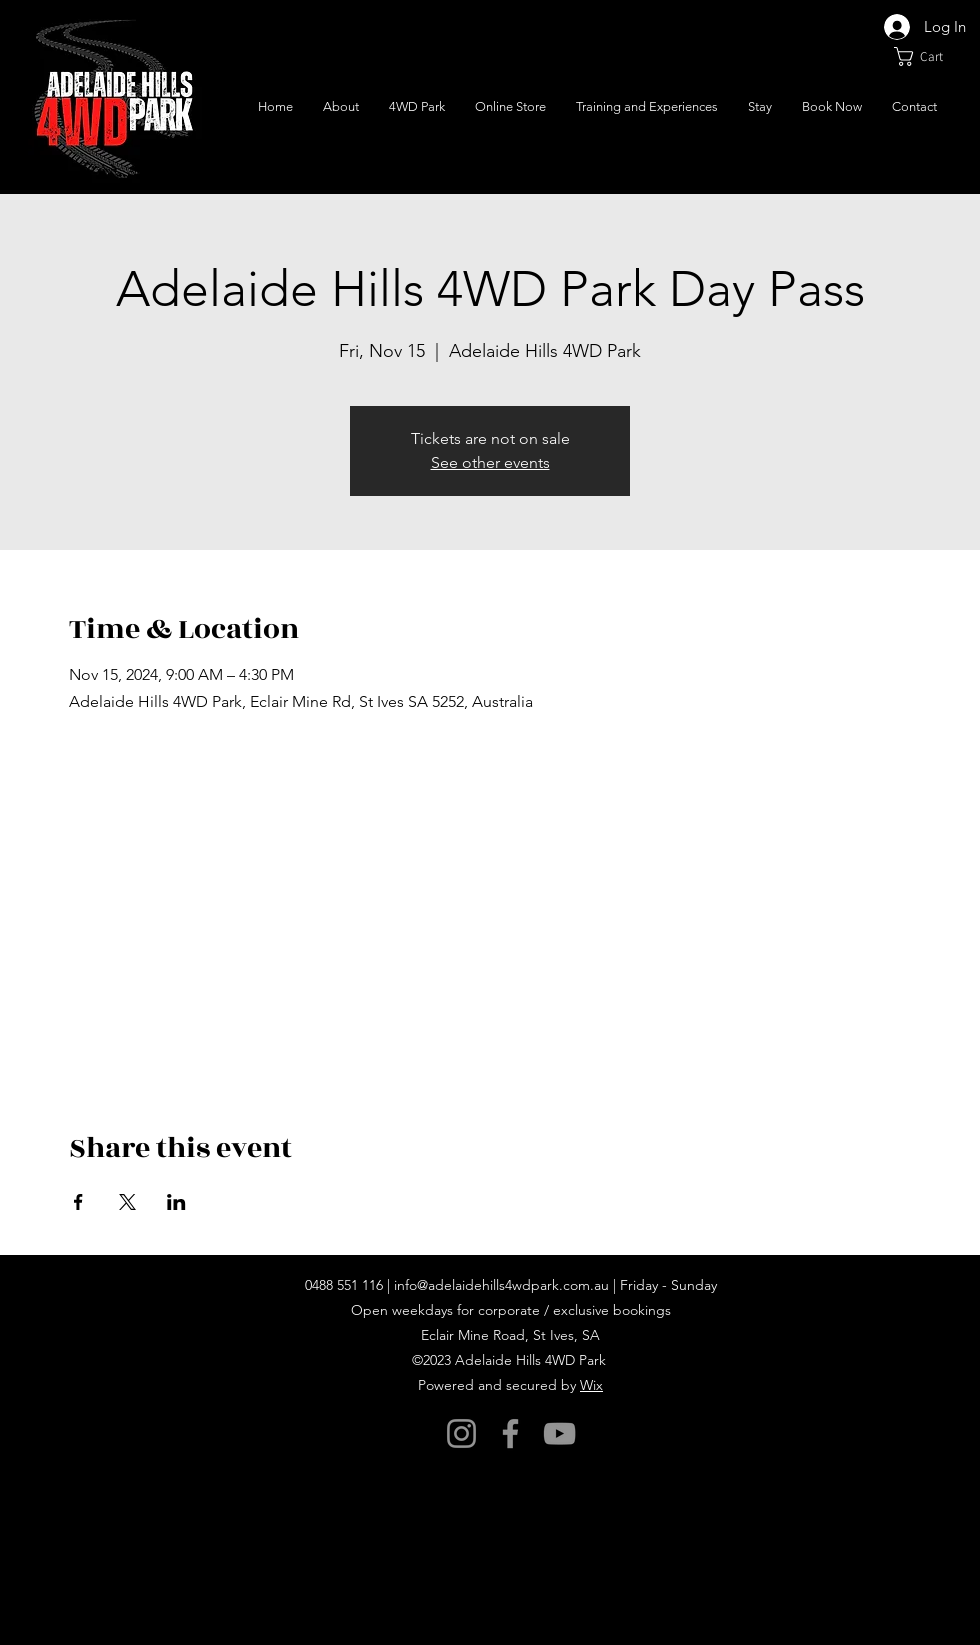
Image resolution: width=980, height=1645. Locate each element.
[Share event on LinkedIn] (176, 1202)
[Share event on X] (127, 1202)
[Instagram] (461, 1433)
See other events (490, 462)
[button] (929, 56)
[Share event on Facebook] (78, 1202)
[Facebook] (510, 1433)
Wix (591, 1385)
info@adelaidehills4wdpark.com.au (501, 1285)
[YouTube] (559, 1433)
